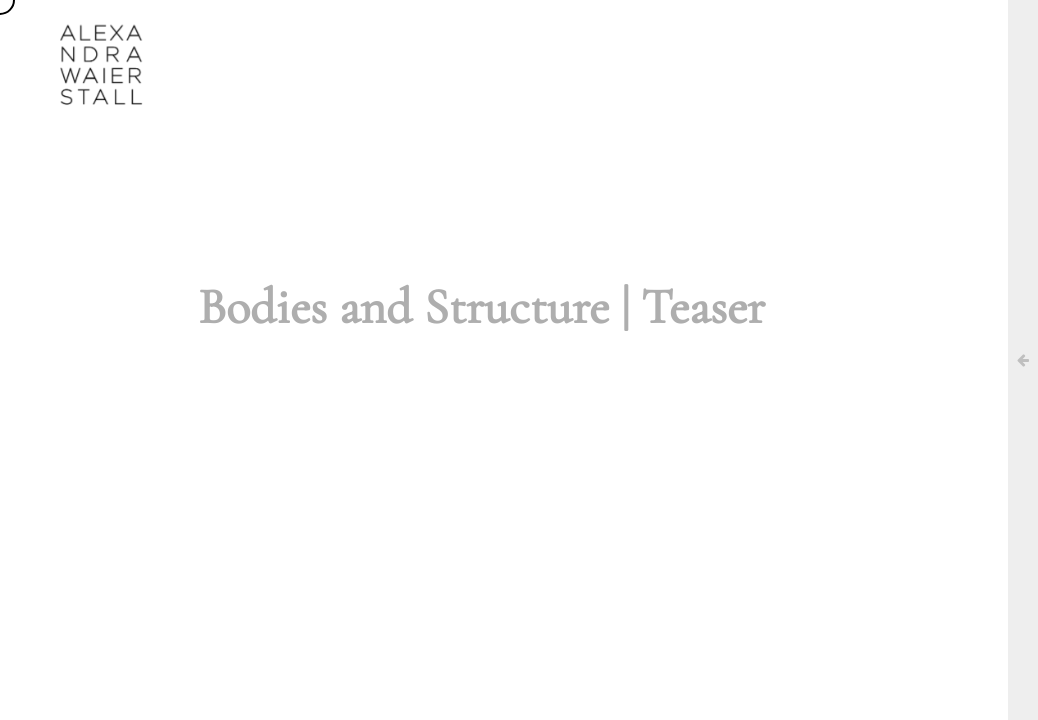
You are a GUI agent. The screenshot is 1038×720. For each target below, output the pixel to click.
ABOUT (354, 35)
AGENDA (545, 35)
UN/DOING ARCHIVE (679, 35)
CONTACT (816, 35)
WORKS (447, 35)
